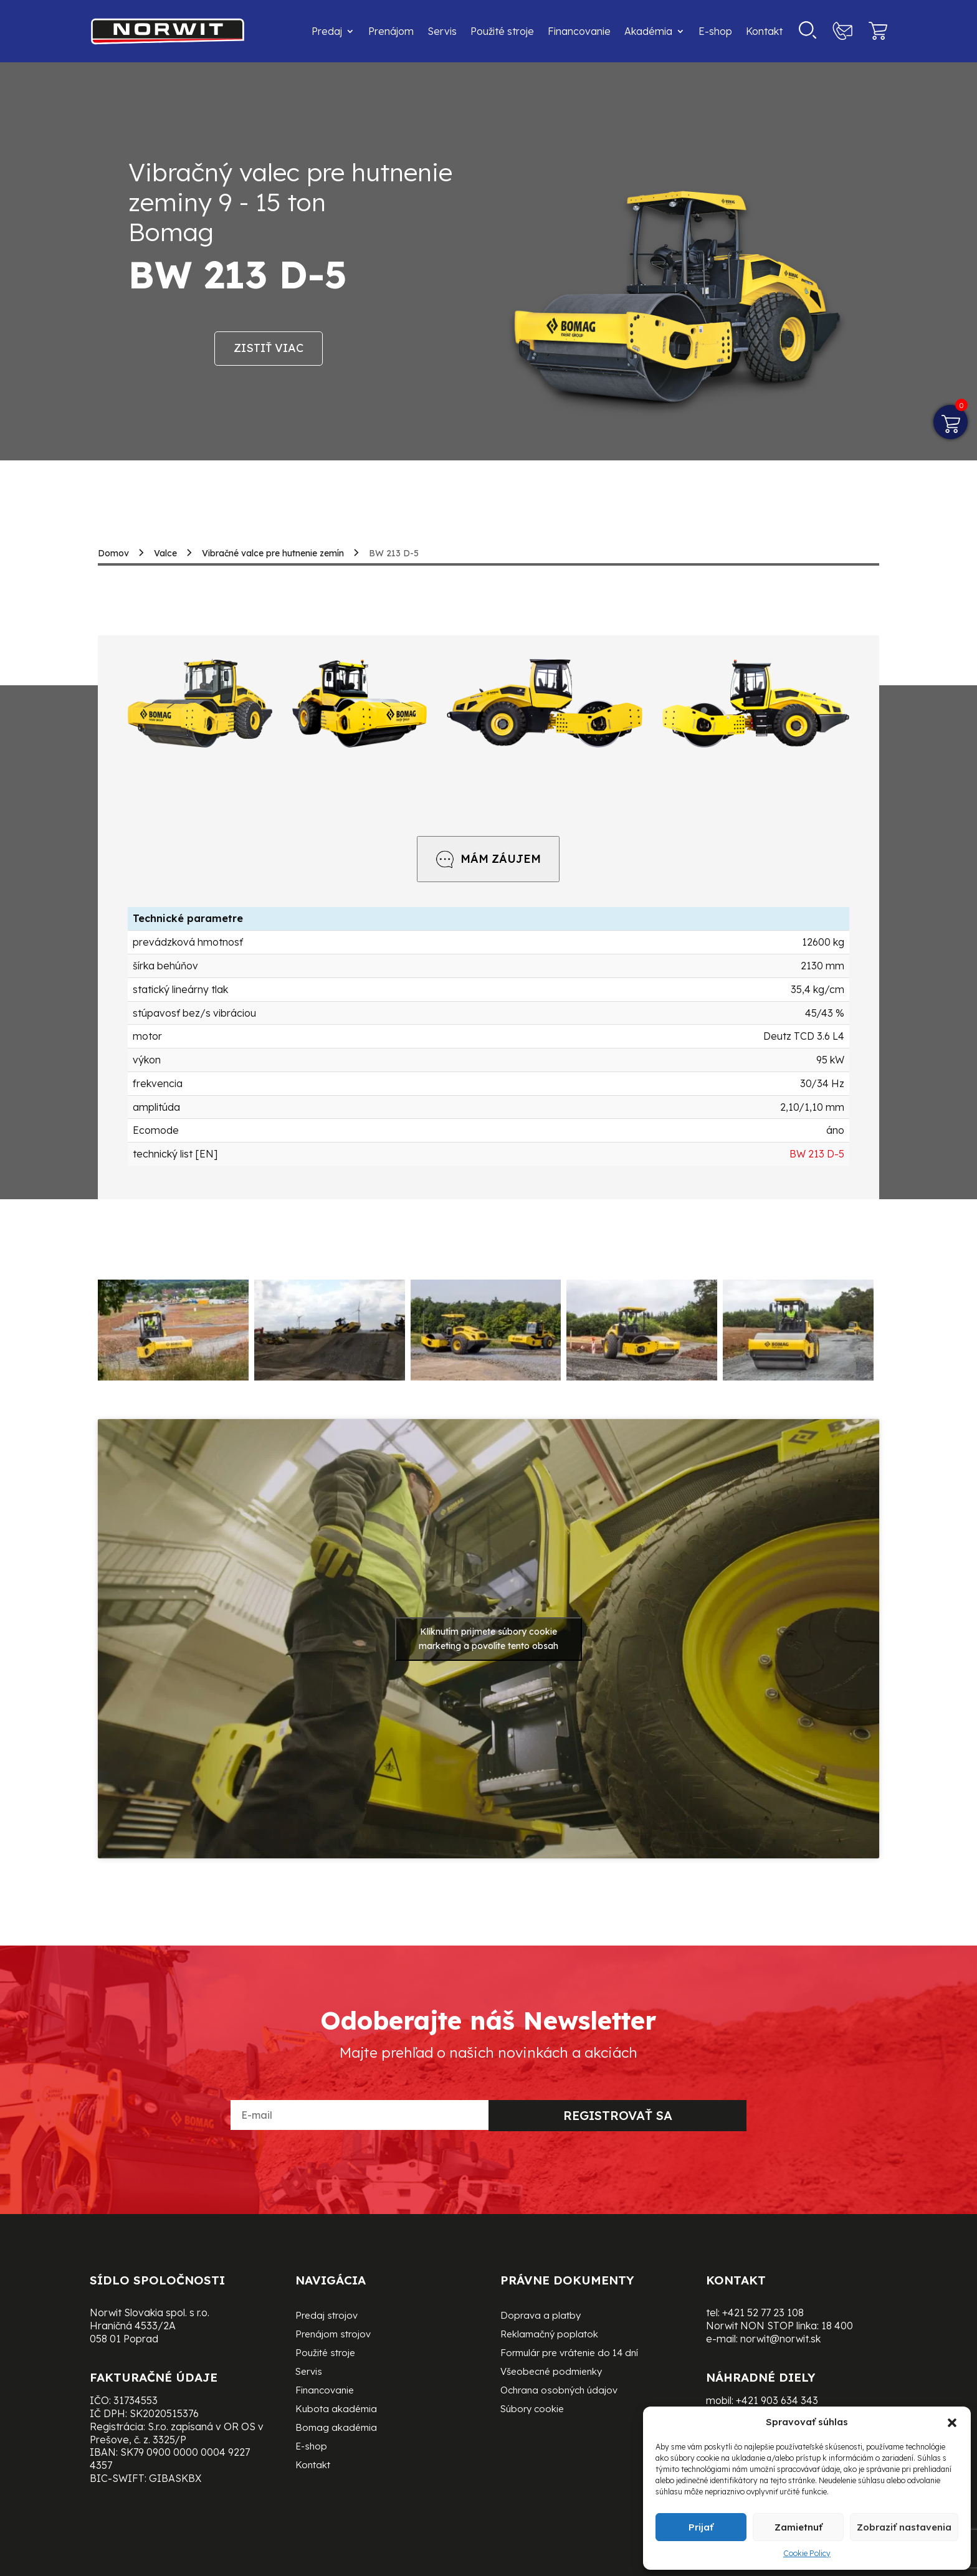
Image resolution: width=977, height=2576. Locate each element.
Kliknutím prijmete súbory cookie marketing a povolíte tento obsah (488, 1639)
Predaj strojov (326, 2316)
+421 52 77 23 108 (763, 2312)
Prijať (701, 2527)
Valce (165, 553)
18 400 (837, 2325)
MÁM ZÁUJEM (488, 859)
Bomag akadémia (336, 2428)
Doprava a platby (540, 2316)
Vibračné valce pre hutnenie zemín (273, 553)
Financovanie (579, 31)
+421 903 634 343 (777, 2400)
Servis (442, 31)
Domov (113, 553)
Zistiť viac (268, 348)
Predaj (327, 31)
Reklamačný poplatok (549, 2335)
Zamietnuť (798, 2527)
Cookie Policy (807, 2553)
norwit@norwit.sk (780, 2338)
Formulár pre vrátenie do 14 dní (569, 2354)
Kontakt (764, 31)
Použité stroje (502, 31)
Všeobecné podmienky (551, 2372)
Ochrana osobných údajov (558, 2391)
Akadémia (648, 31)
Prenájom (391, 31)
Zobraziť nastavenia (904, 2527)
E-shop (715, 31)
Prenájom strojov (333, 2335)
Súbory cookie (532, 2410)
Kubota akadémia (336, 2410)
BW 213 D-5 (816, 1154)
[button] (952, 2423)
